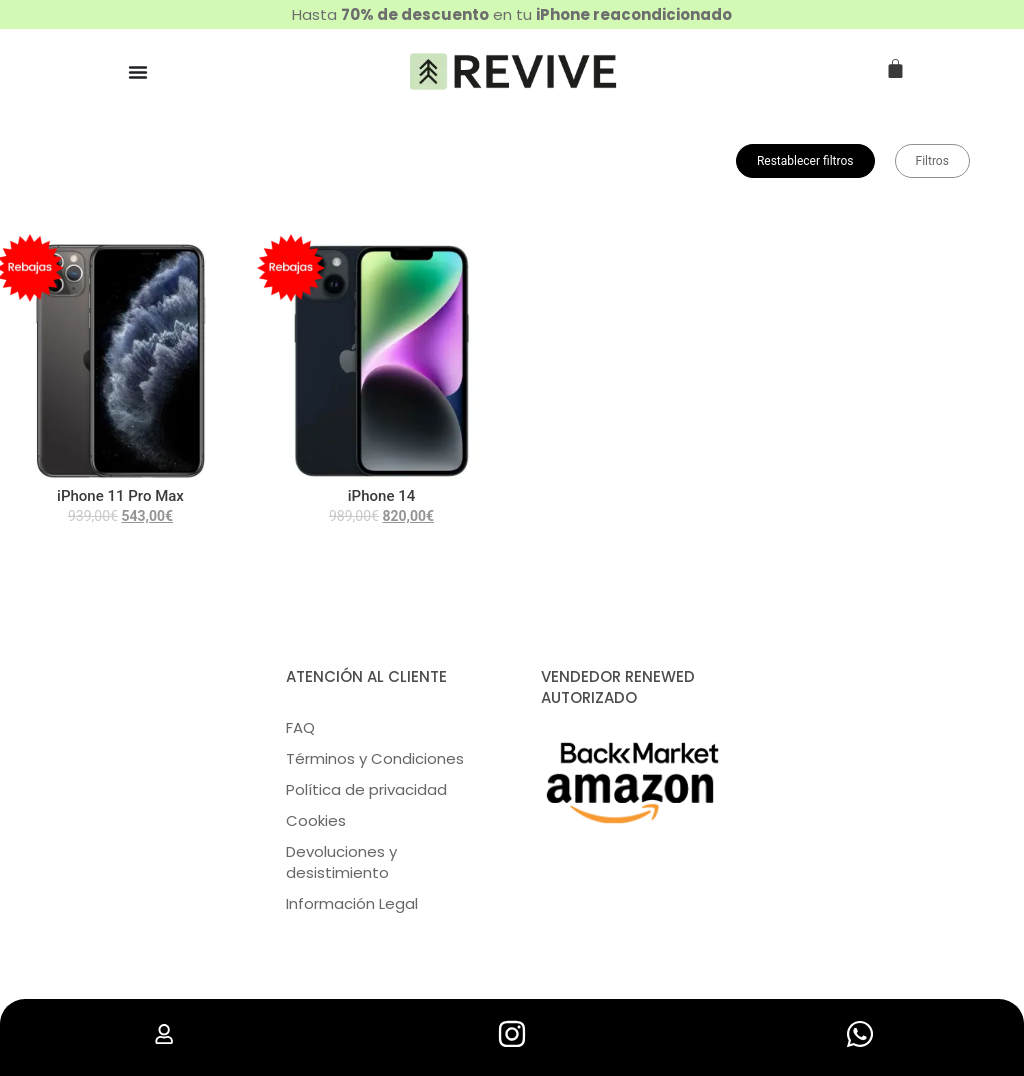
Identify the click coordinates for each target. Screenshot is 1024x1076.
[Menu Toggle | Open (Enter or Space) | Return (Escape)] (138, 72)
